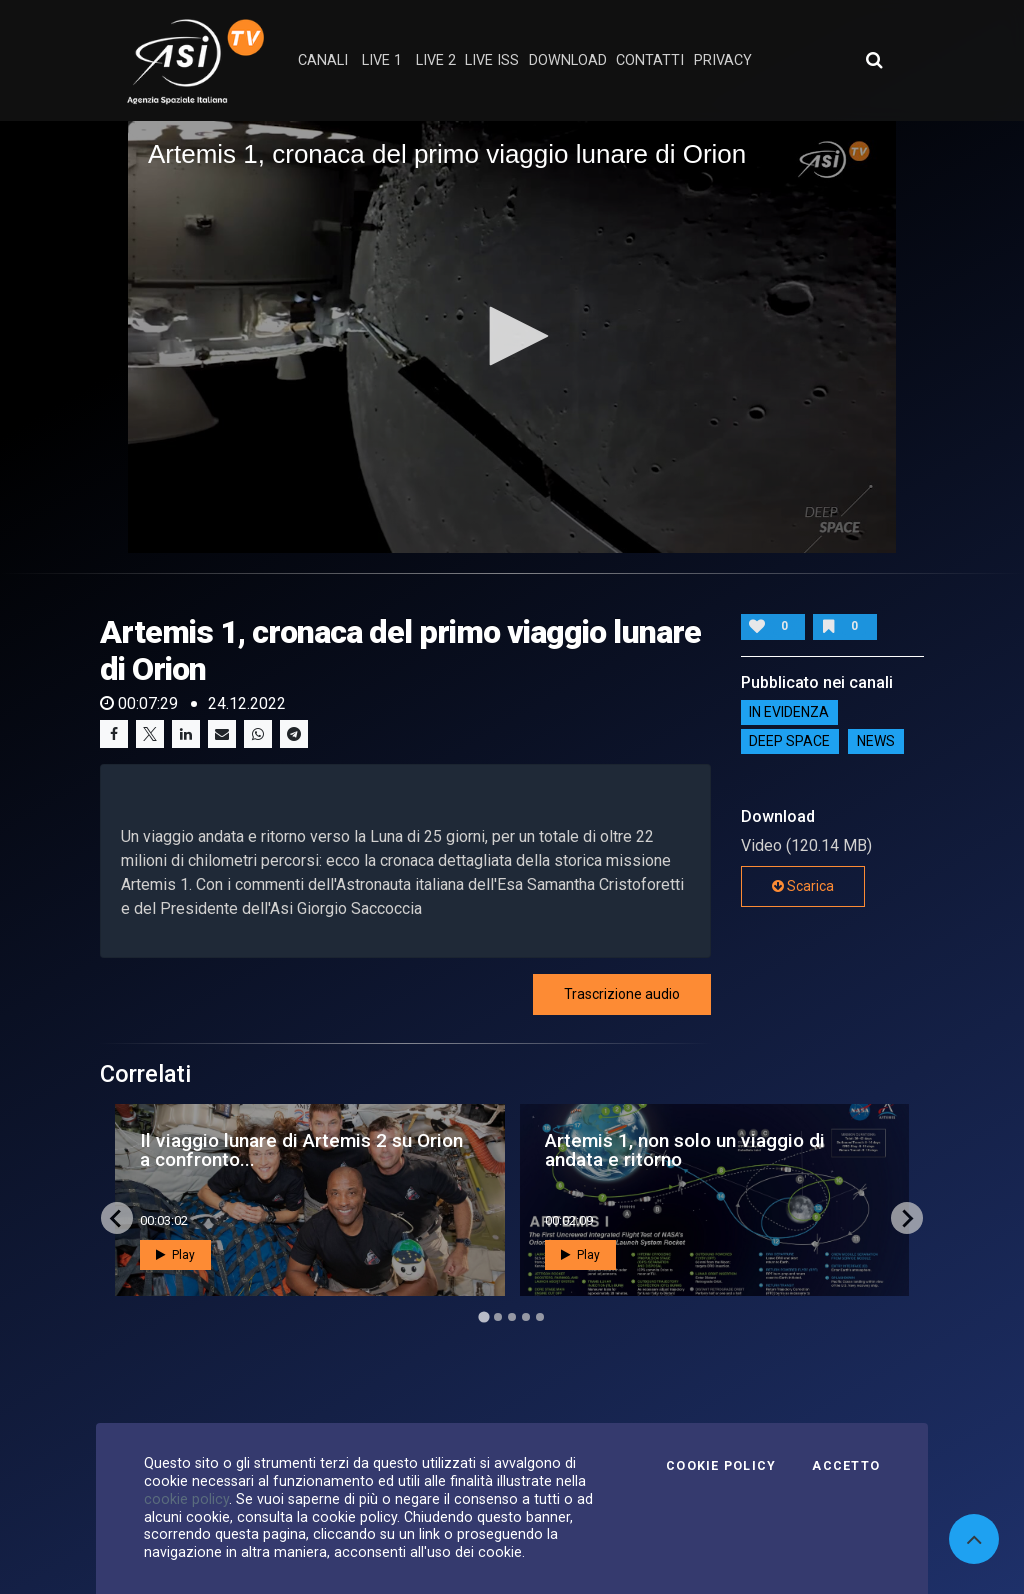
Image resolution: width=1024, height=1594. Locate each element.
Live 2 (436, 60)
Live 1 (382, 60)
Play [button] (175, 1255)
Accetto (846, 1466)
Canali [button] (323, 60)
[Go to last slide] (117, 1218)
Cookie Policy (721, 1466)
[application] (512, 337)
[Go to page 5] (540, 1317)
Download (568, 60)
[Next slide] (907, 1218)
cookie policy (186, 1499)
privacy (723, 60)
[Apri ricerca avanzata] (874, 60)
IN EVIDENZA (789, 713)
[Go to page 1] (483, 1317)
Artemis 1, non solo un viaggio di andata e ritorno (685, 1150)
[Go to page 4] (526, 1317)
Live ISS (492, 60)
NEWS (876, 742)
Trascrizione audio (622, 994)
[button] (512, 336)
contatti (650, 60)
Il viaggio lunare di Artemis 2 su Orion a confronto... (301, 1150)
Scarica (803, 886)
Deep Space (789, 742)
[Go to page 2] (498, 1317)
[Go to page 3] (512, 1317)
